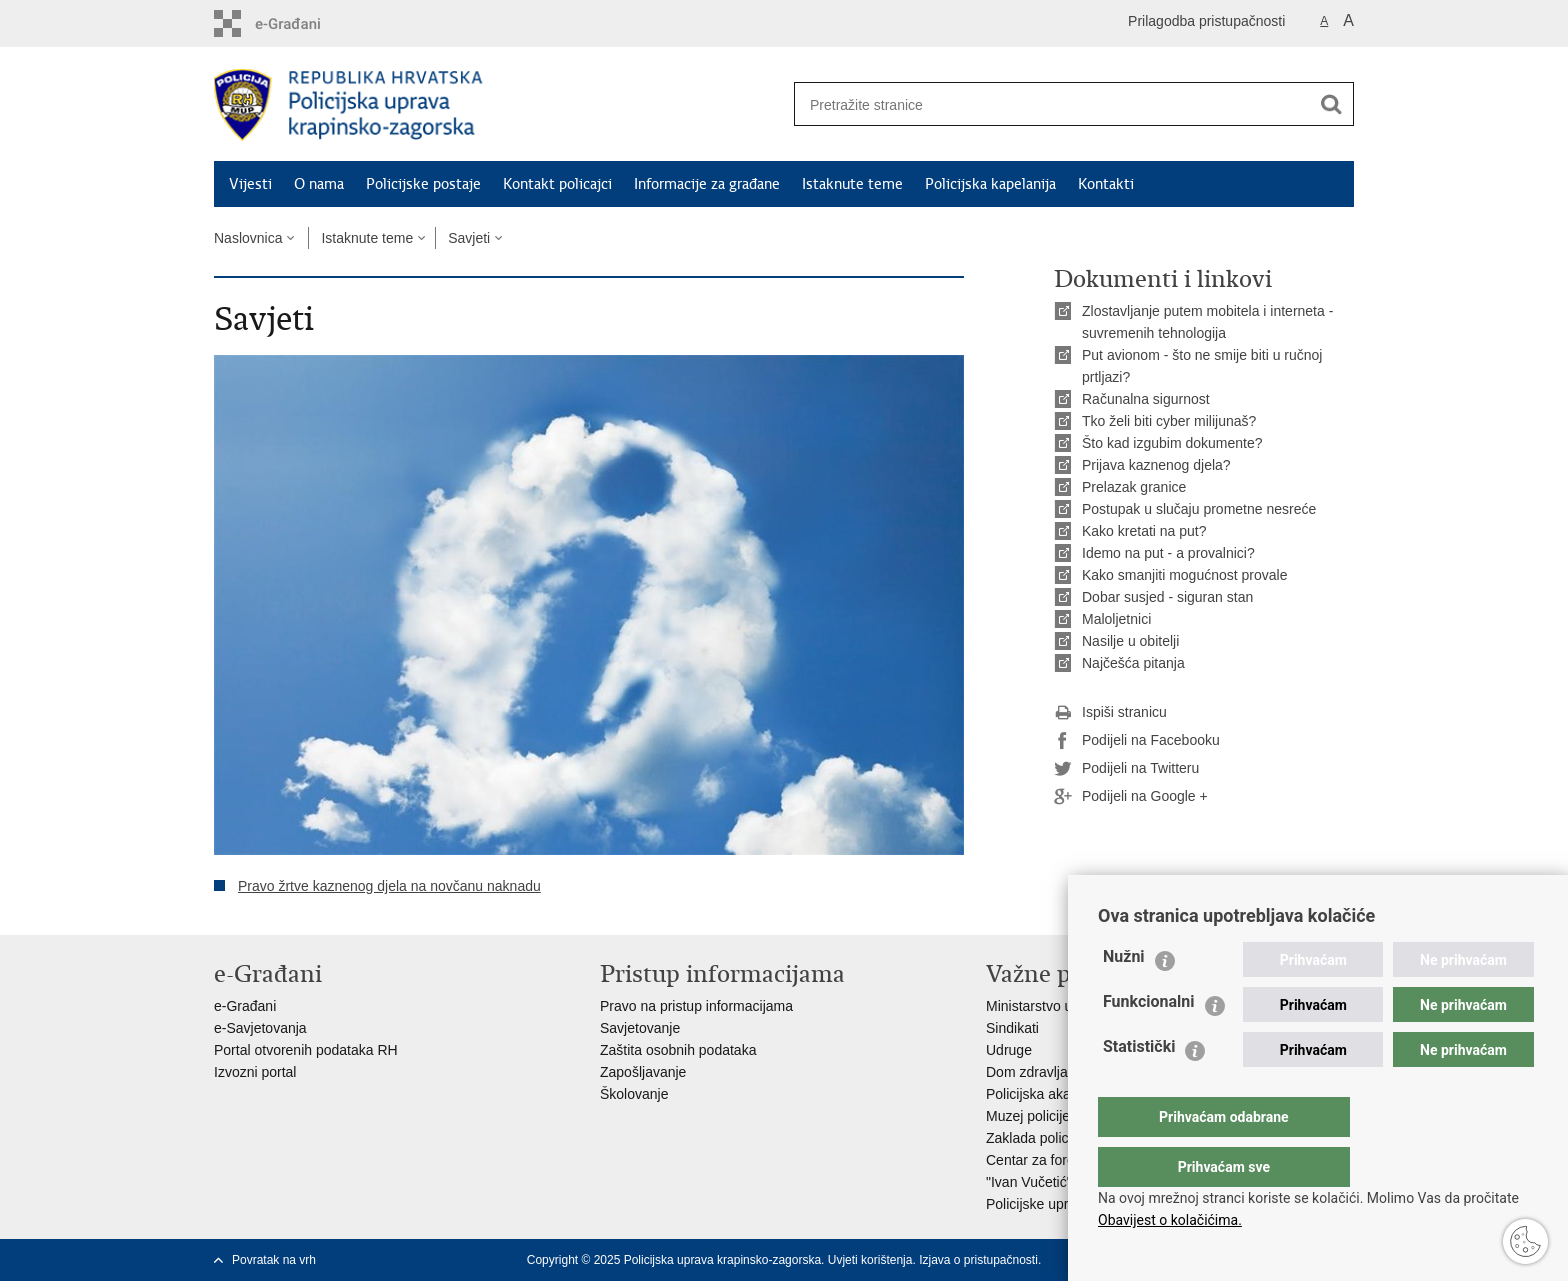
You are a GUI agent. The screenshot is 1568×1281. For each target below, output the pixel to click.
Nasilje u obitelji (1130, 641)
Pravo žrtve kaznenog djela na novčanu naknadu (389, 886)
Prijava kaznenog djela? (1156, 465)
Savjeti (469, 238)
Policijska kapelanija (990, 184)
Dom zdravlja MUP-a (1050, 1072)
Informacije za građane (707, 184)
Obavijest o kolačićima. (1170, 1220)
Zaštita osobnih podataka (678, 1050)
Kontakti (1106, 184)
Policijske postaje (423, 184)
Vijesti (250, 184)
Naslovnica (248, 238)
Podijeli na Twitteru (1126, 769)
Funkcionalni (1149, 1041)
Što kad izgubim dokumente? (1172, 443)
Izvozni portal (255, 1072)
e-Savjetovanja (260, 1028)
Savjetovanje (640, 1028)
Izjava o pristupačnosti (978, 1260)
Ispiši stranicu (1110, 713)
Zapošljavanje (643, 1072)
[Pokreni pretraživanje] (1331, 104)
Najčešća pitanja (1133, 663)
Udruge (1009, 1050)
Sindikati (1012, 1028)
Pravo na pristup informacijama (696, 1006)
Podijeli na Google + (1131, 797)
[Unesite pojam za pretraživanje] (1045, 104)
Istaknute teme (852, 184)
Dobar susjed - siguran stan (1167, 597)
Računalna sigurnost (1146, 399)
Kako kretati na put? (1144, 531)
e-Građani (245, 1006)
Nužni (1124, 996)
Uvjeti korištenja (870, 1260)
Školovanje (634, 1094)
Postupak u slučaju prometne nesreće (1199, 509)
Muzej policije (1028, 1116)
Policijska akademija (1049, 1094)
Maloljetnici (1116, 619)
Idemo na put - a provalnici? (1168, 553)
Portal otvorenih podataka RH (306, 1050)
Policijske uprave (1038, 1204)
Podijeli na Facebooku (1137, 741)
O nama (319, 184)
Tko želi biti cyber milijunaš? (1169, 421)
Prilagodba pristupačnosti (1206, 21)
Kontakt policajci (557, 184)
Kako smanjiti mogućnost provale (1184, 575)
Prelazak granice (1134, 487)
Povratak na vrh (274, 1260)
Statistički (1139, 1086)
